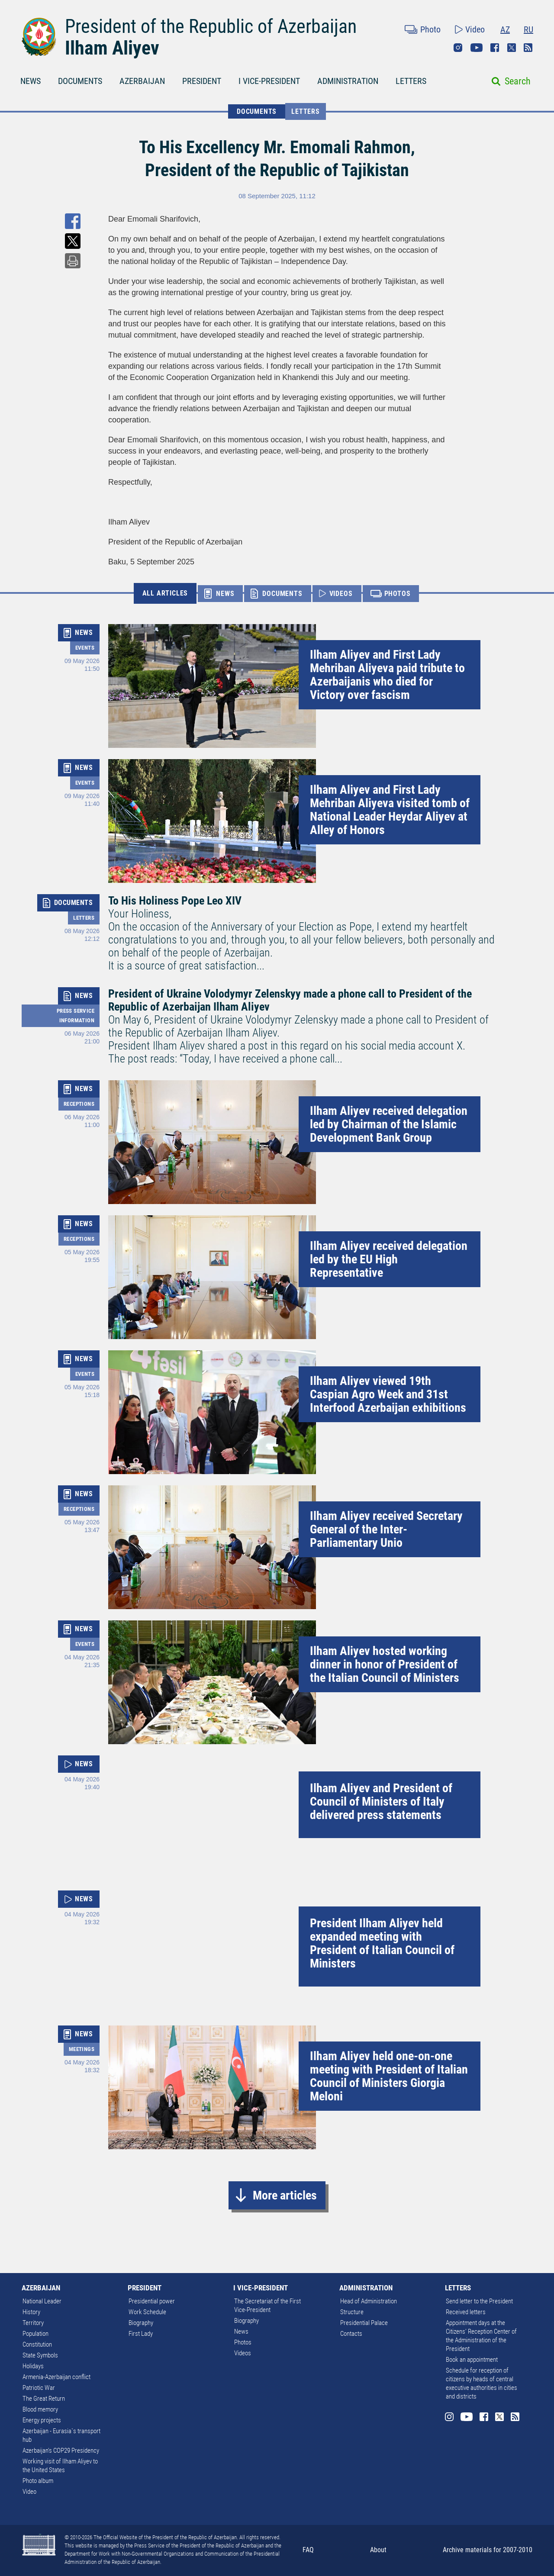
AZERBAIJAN (142, 81)
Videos (242, 2353)
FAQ (308, 2549)
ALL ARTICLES (165, 593)
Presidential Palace (364, 2323)
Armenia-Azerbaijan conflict (56, 2377)
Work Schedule (147, 2312)
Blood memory (40, 2409)
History (31, 2312)
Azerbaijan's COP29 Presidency (61, 2450)
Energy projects (42, 2420)
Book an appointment (472, 2359)
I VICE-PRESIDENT (269, 81)
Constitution (37, 2344)
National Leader (42, 2301)
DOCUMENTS (80, 81)
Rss (528, 47)
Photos (242, 2342)
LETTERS (411, 81)
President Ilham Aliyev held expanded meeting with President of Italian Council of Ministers (382, 1943)
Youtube (476, 47)
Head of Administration (368, 2301)
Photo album (38, 2481)
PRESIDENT (201, 81)
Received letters (466, 2312)
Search (518, 81)
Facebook (494, 47)
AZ (505, 29)
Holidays (33, 2366)
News (241, 2331)
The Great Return (44, 2398)
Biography (141, 2323)
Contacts (351, 2334)
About (378, 2549)
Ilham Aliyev (112, 48)
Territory (33, 2323)
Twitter (511, 47)
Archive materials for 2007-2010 (487, 2549)
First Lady (141, 2334)
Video (475, 29)
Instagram (458, 47)
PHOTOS (397, 593)
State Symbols (40, 2355)
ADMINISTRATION (347, 81)
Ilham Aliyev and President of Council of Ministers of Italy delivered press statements (381, 1801)
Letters (305, 111)
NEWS (30, 81)
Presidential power (152, 2301)
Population (35, 2334)
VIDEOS (341, 593)
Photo (430, 29)
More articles (285, 2195)
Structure (352, 2312)
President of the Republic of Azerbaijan (211, 26)
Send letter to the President (479, 2301)
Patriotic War (39, 2388)
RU (528, 29)
